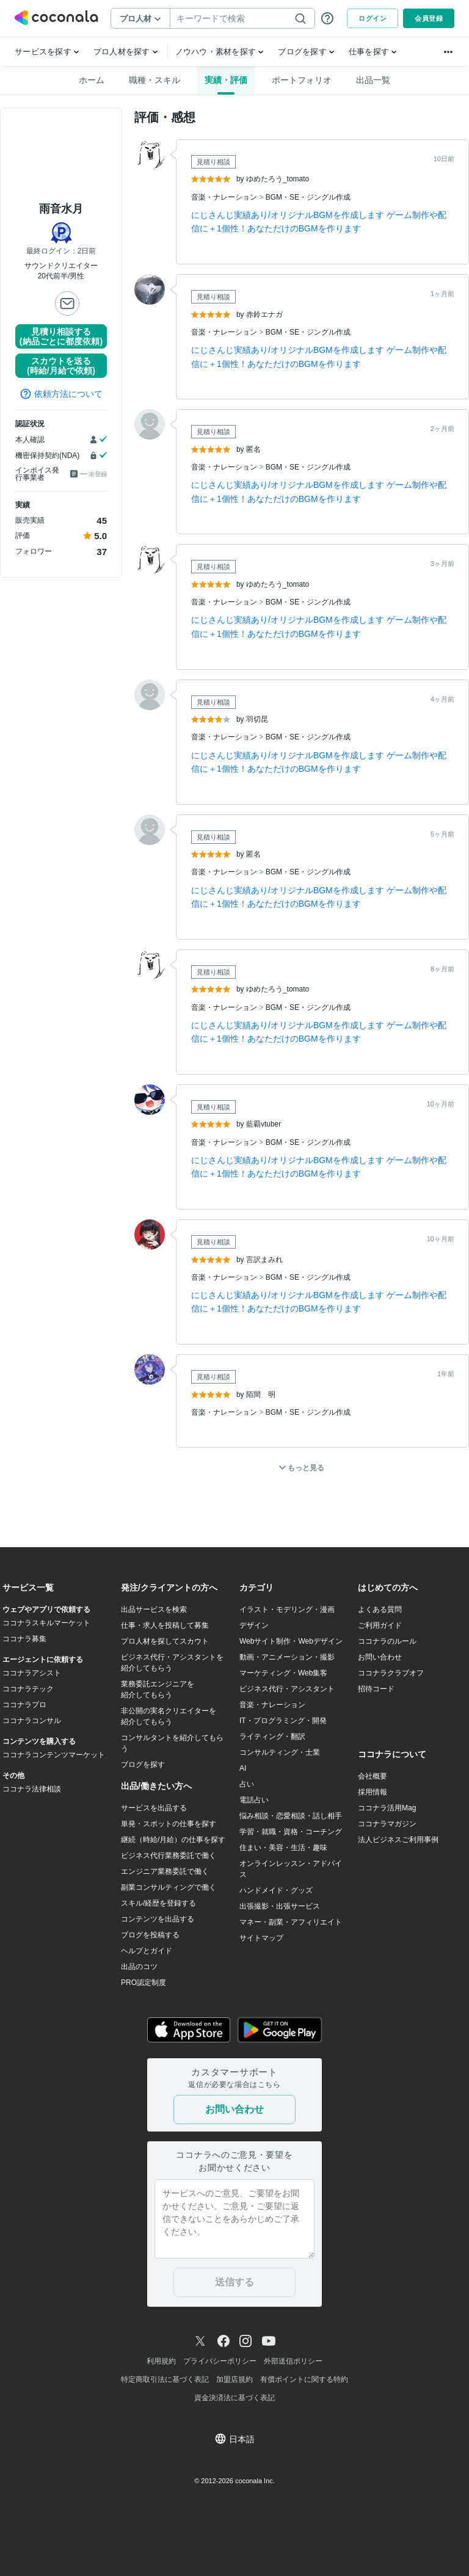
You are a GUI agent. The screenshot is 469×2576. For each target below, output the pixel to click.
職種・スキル (154, 80)
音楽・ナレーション (225, 197)
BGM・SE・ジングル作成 (308, 197)
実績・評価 (226, 80)
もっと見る (301, 1468)
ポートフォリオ (302, 80)
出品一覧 (373, 80)
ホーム (91, 80)
